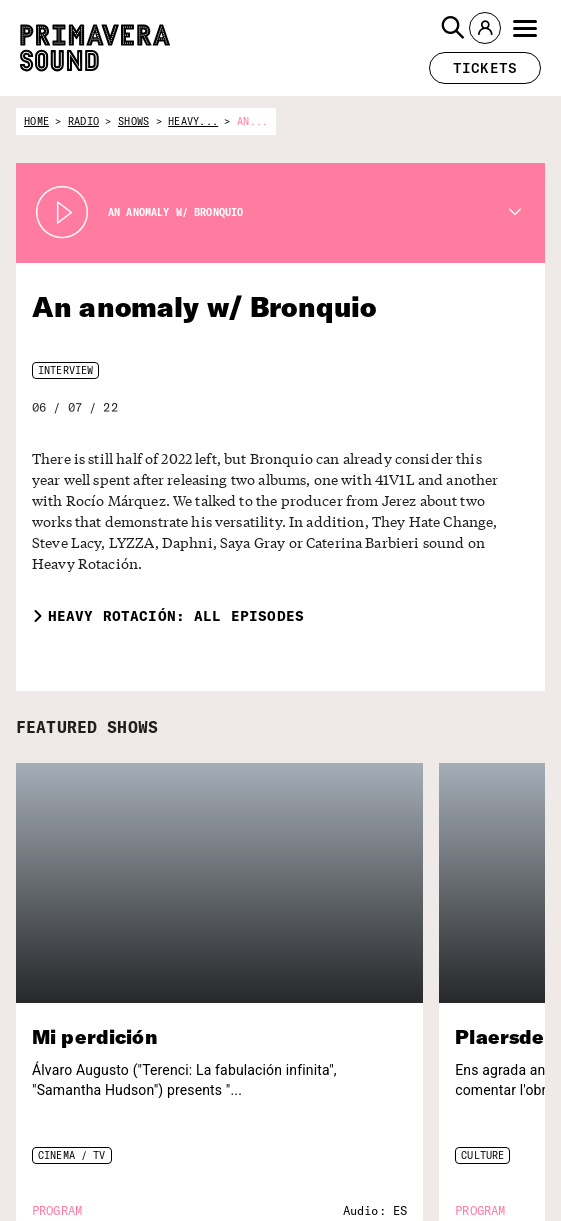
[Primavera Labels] (486, 1134)
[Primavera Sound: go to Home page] (95, 48)
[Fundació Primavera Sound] (486, 1185)
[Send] (215, 1162)
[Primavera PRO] (486, 1096)
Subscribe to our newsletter (82, 1109)
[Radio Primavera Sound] (487, 1039)
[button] (453, 28)
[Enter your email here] (118, 1162)
